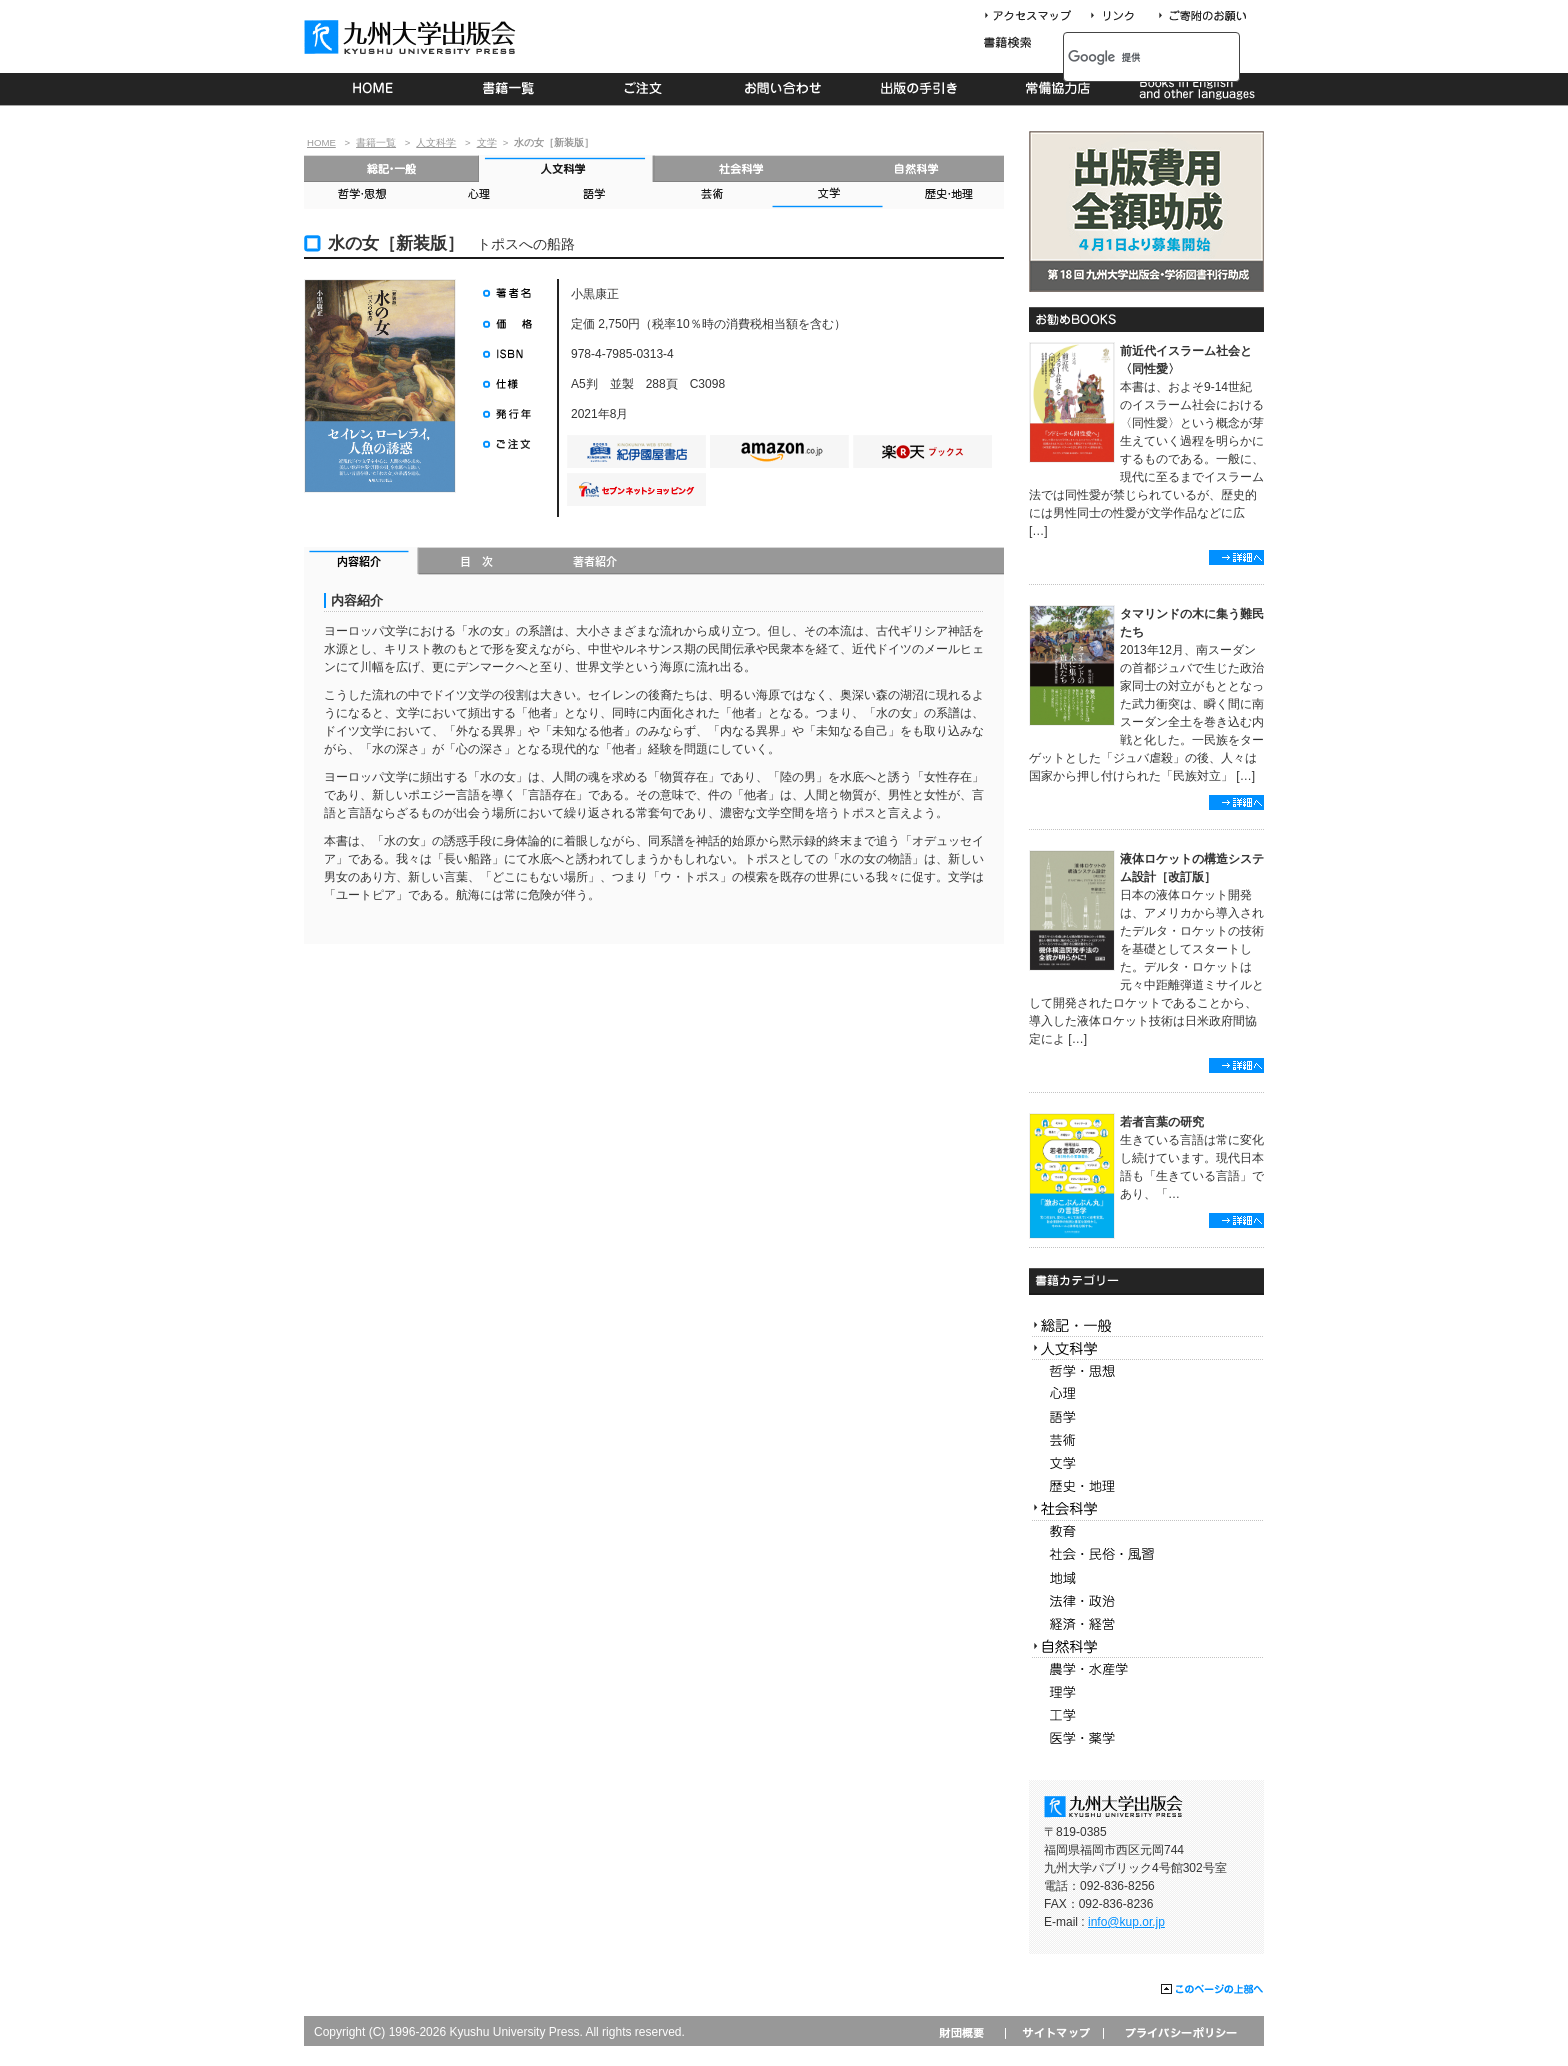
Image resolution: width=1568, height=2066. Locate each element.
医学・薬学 (1146, 1738)
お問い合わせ (783, 89)
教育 (1146, 1532)
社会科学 (741, 168)
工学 (1146, 1715)
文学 (487, 142)
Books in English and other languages (1194, 89)
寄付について (1201, 16)
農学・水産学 (1146, 1669)
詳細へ (1236, 557)
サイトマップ (1054, 2032)
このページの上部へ (1212, 1990)
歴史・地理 (945, 195)
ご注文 (646, 89)
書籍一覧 (509, 89)
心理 (478, 195)
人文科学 (436, 142)
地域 (1146, 1578)
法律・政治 (1146, 1601)
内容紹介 (361, 563)
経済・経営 (1146, 1624)
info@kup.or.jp (1126, 1922)
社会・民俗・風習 (1146, 1555)
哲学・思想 (362, 195)
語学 (594, 195)
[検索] (1129, 57)
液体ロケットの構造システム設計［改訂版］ (1192, 868)
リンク (1121, 16)
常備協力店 (1057, 89)
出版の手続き (920, 89)
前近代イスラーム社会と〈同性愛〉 (1186, 360)
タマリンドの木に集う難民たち (1192, 623)
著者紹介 (595, 563)
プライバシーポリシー (1179, 2032)
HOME (372, 89)
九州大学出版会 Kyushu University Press (412, 37)
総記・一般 (391, 168)
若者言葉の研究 (1162, 1122)
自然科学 (916, 168)
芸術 (711, 195)
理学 (1146, 1692)
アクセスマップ (1035, 16)
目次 (477, 563)
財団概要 (968, 2032)
